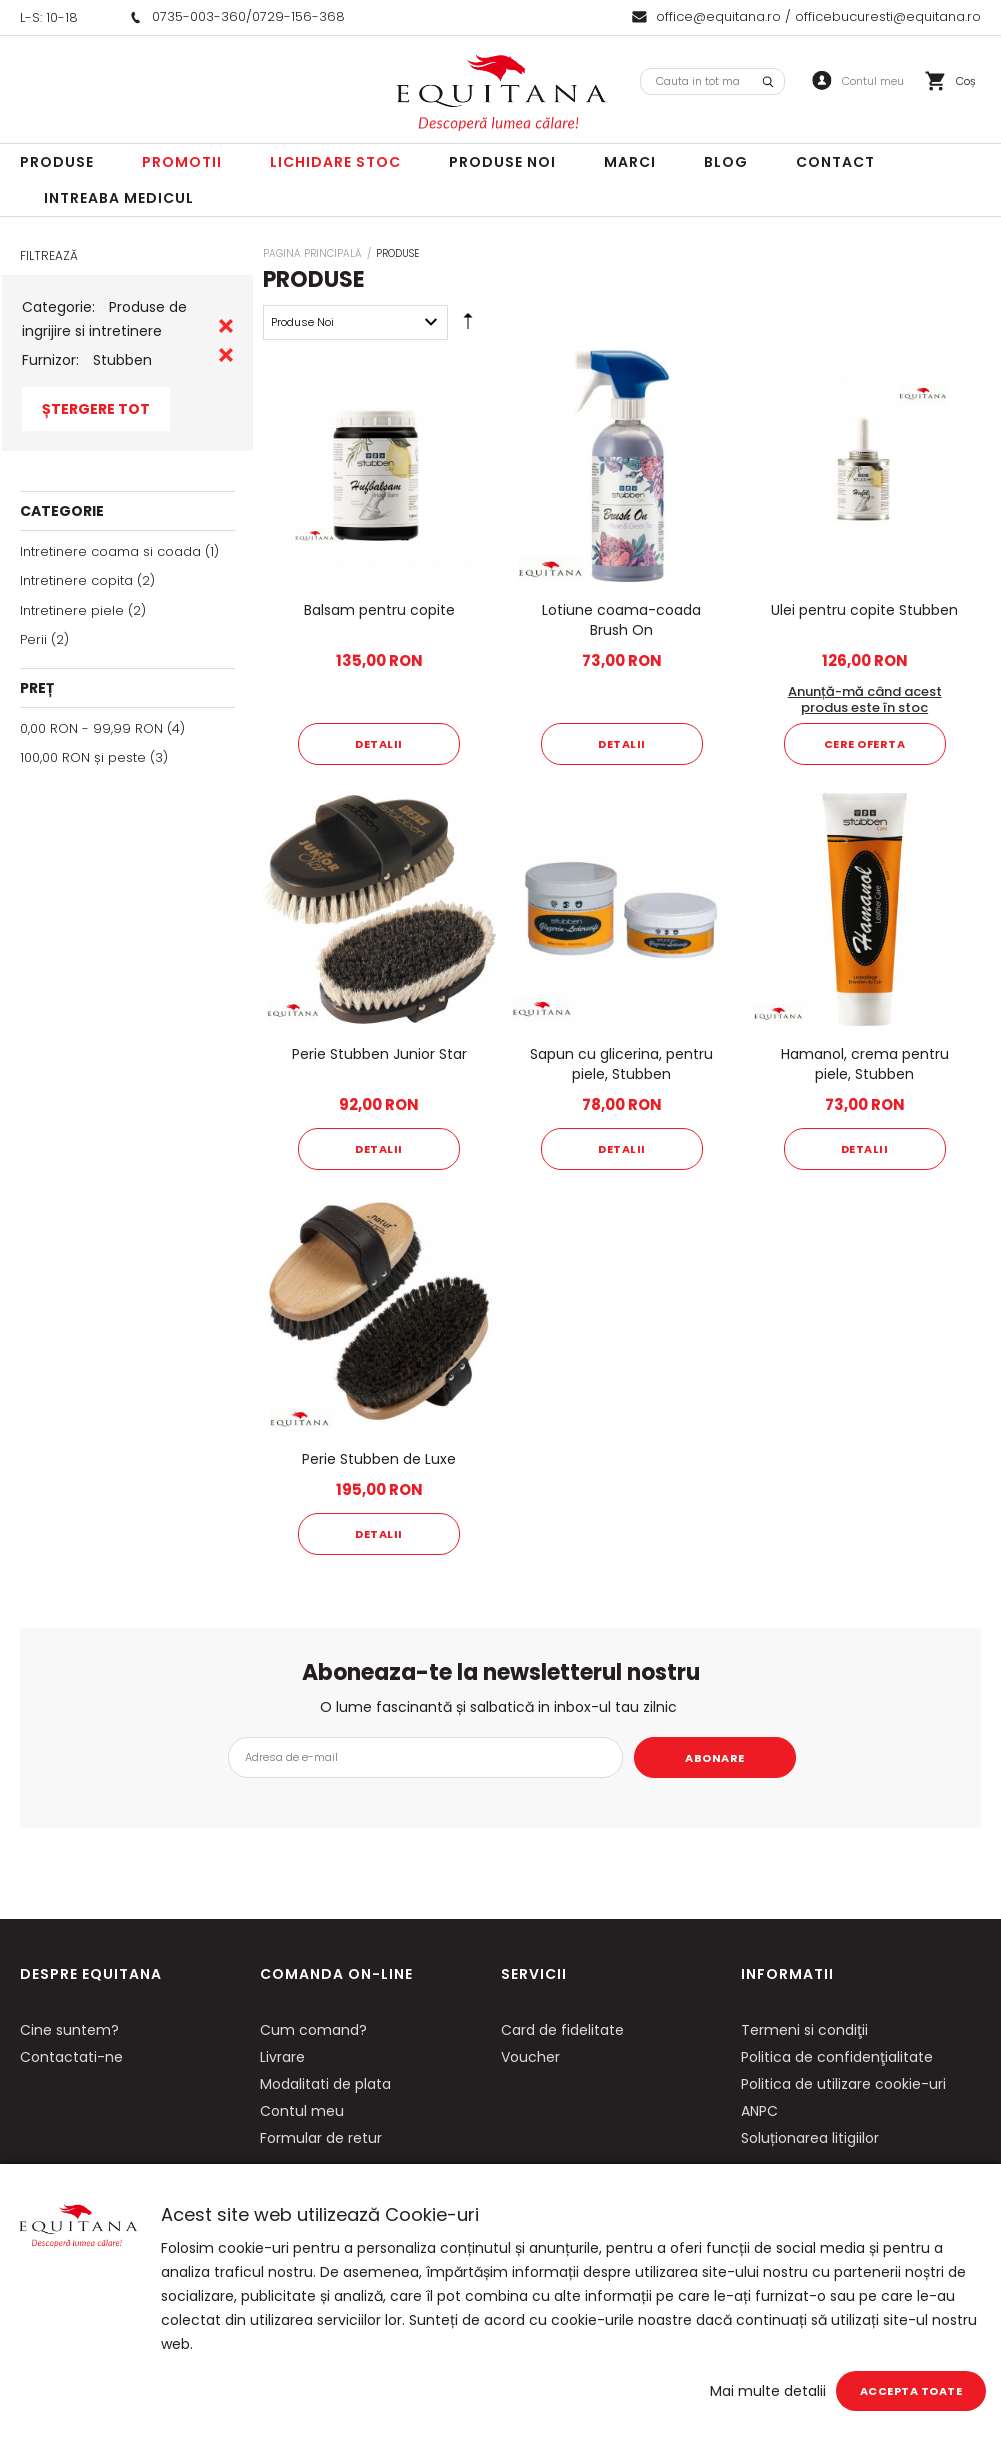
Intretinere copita (76, 580)
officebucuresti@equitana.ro (888, 16)
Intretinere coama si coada (110, 551)
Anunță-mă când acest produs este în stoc (865, 699)
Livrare (282, 2057)
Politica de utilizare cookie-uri (843, 2084)
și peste (83, 757)
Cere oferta (865, 744)
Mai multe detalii (768, 2391)
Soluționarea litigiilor (810, 2138)
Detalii (379, 744)
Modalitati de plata (325, 2084)
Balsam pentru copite (379, 610)
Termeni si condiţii (804, 2030)
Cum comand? (313, 2030)
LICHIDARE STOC (335, 162)
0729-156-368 (298, 16)
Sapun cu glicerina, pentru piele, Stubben (621, 1064)
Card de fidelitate (562, 2030)
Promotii (182, 162)
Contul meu (302, 2111)
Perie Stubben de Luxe (379, 1459)
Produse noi (502, 162)
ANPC (759, 2111)
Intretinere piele (72, 610)
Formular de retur (321, 2138)
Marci (630, 162)
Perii (33, 639)
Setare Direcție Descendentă (468, 326)
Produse (57, 162)
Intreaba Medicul (119, 198)
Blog (726, 162)
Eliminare (226, 326)
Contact (835, 162)
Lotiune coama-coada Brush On (621, 620)
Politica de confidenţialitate (837, 2057)
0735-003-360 (199, 16)
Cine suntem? (69, 2030)
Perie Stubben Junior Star (379, 1054)
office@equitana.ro (718, 16)
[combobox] (712, 81)
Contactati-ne (71, 2057)
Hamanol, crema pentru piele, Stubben (865, 1064)
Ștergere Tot (96, 409)
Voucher (530, 2057)
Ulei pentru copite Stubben (864, 610)
